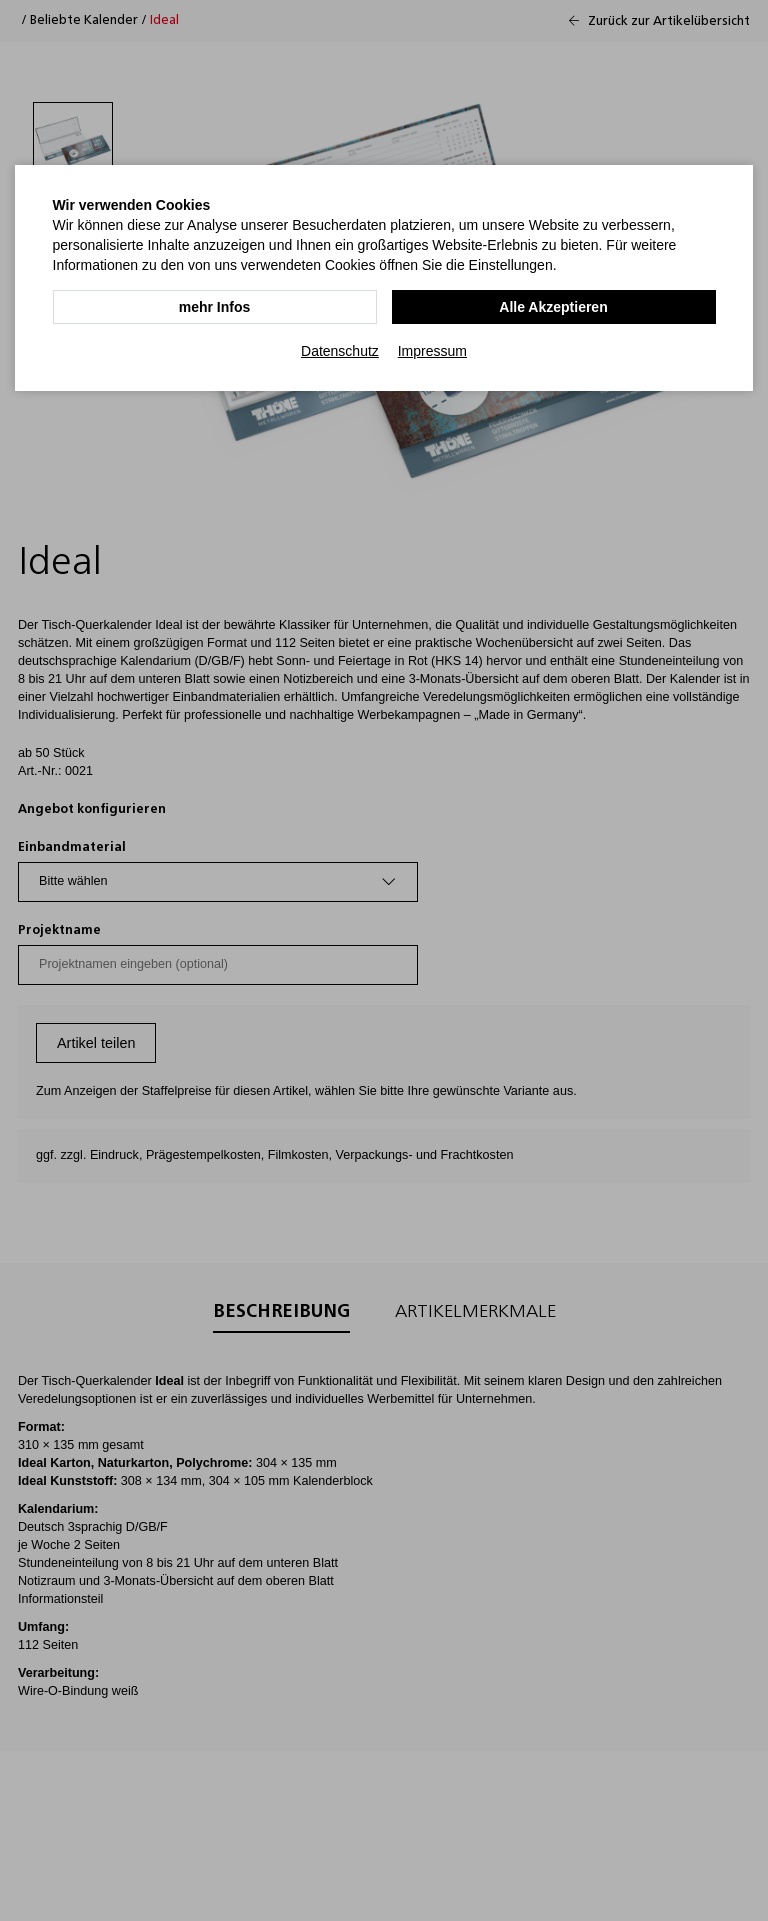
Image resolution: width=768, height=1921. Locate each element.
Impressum (432, 351)
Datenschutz (340, 351)
